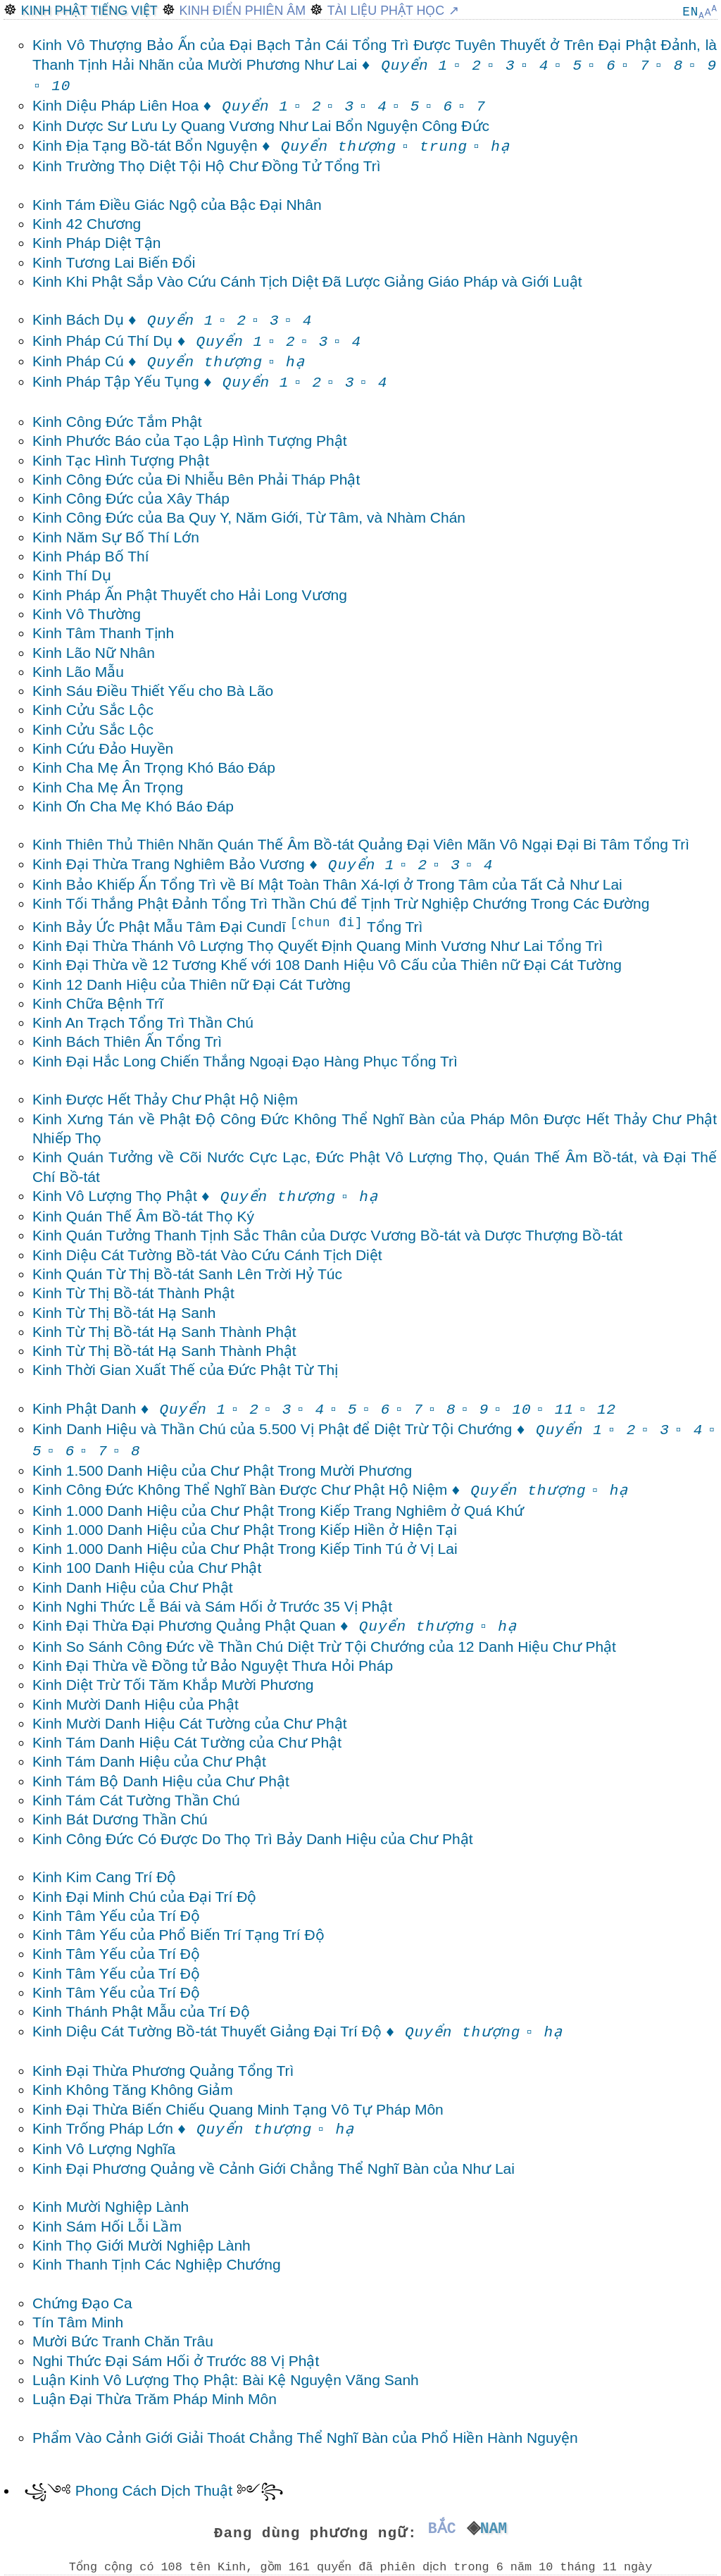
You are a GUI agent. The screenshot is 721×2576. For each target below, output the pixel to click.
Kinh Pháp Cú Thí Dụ (147, 340)
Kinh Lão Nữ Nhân (93, 653)
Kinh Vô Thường (86, 614)
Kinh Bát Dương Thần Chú (120, 1819)
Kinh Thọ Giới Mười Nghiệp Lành (141, 2245)
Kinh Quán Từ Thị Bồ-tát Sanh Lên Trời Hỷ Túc (187, 1274)
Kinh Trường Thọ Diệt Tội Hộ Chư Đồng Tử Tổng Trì (206, 166)
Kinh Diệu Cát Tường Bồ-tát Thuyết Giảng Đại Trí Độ (276, 2031)
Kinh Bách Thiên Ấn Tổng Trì (127, 1041)
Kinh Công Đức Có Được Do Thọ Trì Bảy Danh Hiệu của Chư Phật (252, 1839)
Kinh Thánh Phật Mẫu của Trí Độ (141, 2011)
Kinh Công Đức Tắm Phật (117, 421)
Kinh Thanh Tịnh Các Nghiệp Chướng (156, 2264)
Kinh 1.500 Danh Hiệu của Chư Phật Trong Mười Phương (222, 1470)
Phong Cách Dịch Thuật (153, 2490)
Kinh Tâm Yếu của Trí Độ (116, 1916)
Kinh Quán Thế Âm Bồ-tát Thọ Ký (143, 1216)
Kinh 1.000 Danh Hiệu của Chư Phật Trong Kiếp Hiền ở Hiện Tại (244, 1530)
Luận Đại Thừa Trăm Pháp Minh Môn (154, 2399)
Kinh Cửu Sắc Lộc (92, 710)
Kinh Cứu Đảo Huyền (102, 748)
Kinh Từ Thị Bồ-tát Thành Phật (133, 1293)
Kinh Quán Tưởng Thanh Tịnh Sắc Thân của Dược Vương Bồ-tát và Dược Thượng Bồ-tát (327, 1235)
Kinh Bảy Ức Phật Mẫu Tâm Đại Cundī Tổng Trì (227, 927)
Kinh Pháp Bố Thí (90, 556)
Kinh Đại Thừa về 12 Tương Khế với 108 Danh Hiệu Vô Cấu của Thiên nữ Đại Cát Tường (327, 965)
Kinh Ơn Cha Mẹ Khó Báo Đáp (133, 806)
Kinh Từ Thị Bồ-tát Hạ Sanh (123, 1313)
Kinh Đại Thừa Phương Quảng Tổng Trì (163, 2070)
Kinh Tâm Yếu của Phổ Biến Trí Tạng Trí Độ (178, 1935)
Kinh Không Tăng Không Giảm (132, 2090)
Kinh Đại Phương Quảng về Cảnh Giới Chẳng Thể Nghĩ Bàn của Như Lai (273, 2168)
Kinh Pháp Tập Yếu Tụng (160, 381)
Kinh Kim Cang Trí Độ (104, 1877)
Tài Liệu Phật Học (386, 11)
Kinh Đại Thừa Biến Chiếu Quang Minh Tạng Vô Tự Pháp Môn (238, 2109)
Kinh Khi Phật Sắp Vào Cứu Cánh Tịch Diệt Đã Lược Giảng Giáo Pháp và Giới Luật (307, 281)
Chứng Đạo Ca (82, 2303)
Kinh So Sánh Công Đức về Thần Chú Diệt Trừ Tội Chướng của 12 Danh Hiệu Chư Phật (324, 1646)
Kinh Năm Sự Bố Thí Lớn (115, 537)
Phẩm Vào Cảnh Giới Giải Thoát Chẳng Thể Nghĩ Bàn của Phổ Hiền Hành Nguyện (305, 2437)
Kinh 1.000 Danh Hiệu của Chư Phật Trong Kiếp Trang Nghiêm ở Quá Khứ (278, 1510)
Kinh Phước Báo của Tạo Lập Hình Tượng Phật (189, 441)
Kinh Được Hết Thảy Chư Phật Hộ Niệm (165, 1099)
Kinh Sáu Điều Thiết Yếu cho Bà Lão (152, 691)
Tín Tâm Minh (77, 2322)
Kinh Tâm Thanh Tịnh (103, 633)
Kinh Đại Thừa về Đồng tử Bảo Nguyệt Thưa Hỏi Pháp (212, 1665)
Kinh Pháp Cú (147, 361)
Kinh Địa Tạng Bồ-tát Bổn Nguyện (214, 145)
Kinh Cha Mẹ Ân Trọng (107, 787)
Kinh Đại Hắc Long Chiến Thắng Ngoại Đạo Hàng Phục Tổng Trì (245, 1061)
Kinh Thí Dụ (71, 575)
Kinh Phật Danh (129, 1408)
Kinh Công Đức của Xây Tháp (131, 498)
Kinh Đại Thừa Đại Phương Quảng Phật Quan (253, 1625)
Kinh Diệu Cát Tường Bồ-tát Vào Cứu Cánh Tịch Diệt (207, 1255)
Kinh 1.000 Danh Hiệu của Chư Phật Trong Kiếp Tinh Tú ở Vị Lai (245, 1549)
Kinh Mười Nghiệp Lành (110, 2206)
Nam (497, 2528)
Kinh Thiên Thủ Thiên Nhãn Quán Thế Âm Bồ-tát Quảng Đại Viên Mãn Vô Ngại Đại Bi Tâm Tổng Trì (360, 844)
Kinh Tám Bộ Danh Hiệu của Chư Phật (160, 1781)
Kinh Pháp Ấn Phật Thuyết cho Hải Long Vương (189, 595)
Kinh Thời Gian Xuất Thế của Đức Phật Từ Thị (185, 1370)
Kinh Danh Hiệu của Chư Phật (132, 1587)
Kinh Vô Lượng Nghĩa (103, 2149)
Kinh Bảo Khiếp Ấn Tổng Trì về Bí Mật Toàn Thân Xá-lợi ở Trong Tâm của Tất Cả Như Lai (327, 884)
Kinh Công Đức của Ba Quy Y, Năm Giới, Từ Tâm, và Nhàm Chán (248, 517)
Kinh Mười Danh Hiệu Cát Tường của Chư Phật (189, 1723)
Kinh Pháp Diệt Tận (96, 243)
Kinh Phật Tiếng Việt (89, 11)
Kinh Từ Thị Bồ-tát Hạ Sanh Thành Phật (164, 1332)
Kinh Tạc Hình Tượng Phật (120, 460)
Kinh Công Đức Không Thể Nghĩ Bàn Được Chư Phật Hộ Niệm (309, 1489)
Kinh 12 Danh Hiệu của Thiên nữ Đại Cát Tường (191, 984)
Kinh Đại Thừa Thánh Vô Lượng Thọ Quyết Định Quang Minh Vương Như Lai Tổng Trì (317, 946)
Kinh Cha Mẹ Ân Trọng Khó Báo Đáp (153, 767)
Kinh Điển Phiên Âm (242, 11)
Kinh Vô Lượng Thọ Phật (184, 1196)
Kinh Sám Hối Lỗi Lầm (107, 2226)
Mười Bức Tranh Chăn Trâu (122, 2341)
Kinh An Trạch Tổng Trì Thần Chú (142, 1022)
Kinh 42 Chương (86, 224)
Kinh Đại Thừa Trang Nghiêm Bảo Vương (213, 864)
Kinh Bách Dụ (122, 319)
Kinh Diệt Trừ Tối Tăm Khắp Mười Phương (173, 1684)
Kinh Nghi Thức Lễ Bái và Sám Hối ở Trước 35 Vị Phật (212, 1606)
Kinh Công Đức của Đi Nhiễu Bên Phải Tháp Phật (196, 479)
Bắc (438, 2528)
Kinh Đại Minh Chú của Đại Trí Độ (144, 1897)
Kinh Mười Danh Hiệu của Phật (135, 1704)
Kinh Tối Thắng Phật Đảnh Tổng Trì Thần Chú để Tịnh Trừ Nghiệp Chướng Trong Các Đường (340, 903)
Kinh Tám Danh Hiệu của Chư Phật (149, 1761)
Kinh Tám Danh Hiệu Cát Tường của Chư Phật (186, 1742)
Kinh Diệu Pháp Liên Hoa (160, 105)
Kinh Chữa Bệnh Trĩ (97, 1003)
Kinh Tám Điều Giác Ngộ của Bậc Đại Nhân (177, 205)
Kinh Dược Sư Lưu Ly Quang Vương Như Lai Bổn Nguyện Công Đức (260, 126)
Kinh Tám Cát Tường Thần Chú (136, 1800)
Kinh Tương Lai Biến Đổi (113, 262)
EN (690, 12)
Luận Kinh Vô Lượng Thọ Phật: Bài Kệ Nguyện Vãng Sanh (225, 2380)
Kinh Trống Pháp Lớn (172, 2128)
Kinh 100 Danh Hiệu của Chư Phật (146, 1568)
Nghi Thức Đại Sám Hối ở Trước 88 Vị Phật (175, 2361)
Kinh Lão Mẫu (78, 672)
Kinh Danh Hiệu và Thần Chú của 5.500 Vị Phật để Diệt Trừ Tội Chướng (317, 1429)
